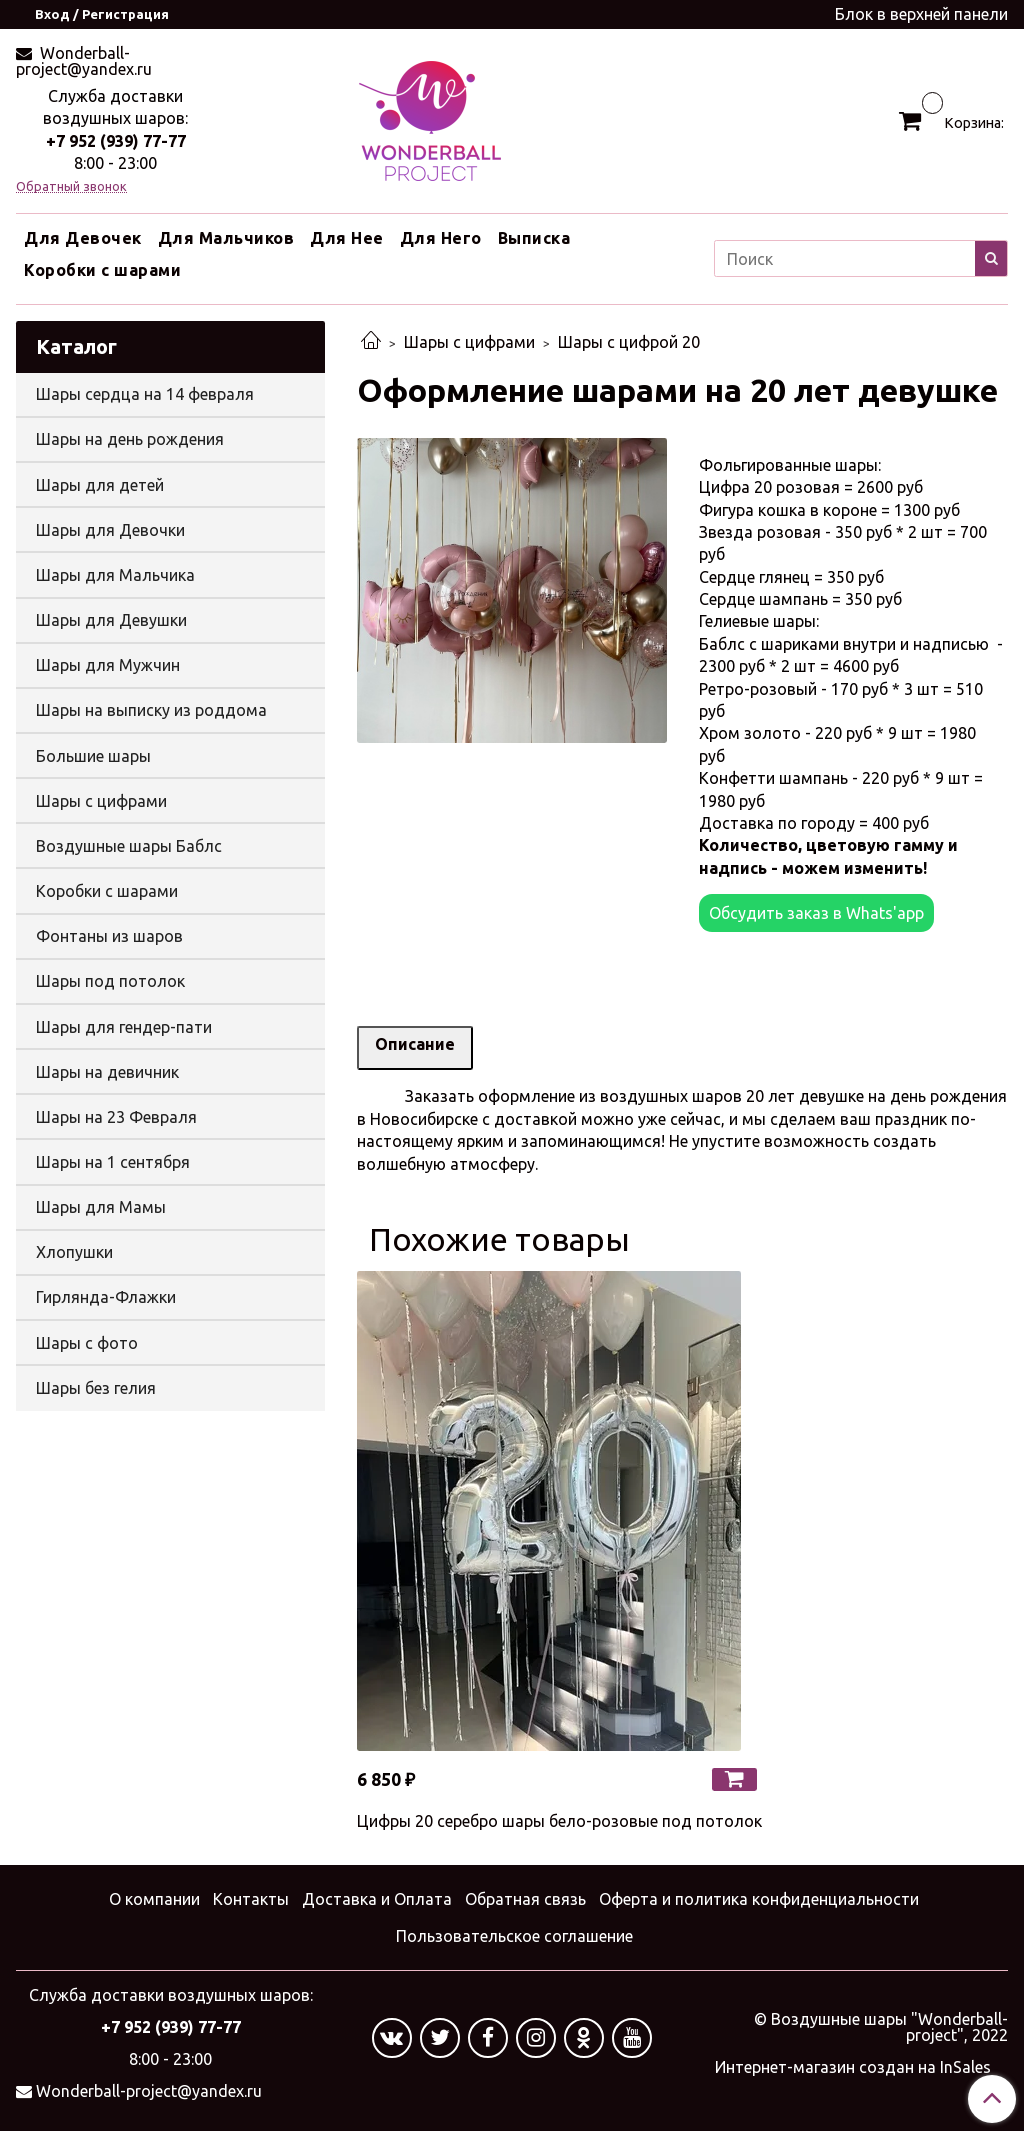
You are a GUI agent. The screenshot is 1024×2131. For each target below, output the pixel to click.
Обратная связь (525, 1899)
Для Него (441, 238)
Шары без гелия (96, 1388)
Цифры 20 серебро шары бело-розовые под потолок (559, 1821)
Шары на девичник (107, 1072)
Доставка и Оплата (377, 1899)
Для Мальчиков (226, 238)
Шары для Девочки (110, 530)
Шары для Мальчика (115, 575)
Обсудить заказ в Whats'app (816, 913)
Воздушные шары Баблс (129, 846)
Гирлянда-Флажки (106, 1297)
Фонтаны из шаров (109, 936)
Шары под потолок (110, 981)
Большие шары (93, 756)
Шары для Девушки (111, 620)
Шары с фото (87, 1343)
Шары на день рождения (130, 439)
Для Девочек (83, 238)
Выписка (534, 238)
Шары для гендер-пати (124, 1027)
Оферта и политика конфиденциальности (759, 1899)
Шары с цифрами (469, 342)
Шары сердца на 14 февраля (145, 394)
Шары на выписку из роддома (151, 710)
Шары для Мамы (101, 1207)
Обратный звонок (71, 186)
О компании (154, 1899)
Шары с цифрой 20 (629, 342)
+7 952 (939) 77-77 (116, 141)
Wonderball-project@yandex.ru (84, 61)
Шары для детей (100, 485)
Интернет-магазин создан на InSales (853, 2067)
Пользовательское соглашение (514, 1936)
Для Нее (347, 238)
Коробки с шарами (102, 270)
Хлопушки (74, 1252)
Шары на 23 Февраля (116, 1117)
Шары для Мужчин (108, 665)
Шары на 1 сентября (113, 1162)
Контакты (251, 1899)
